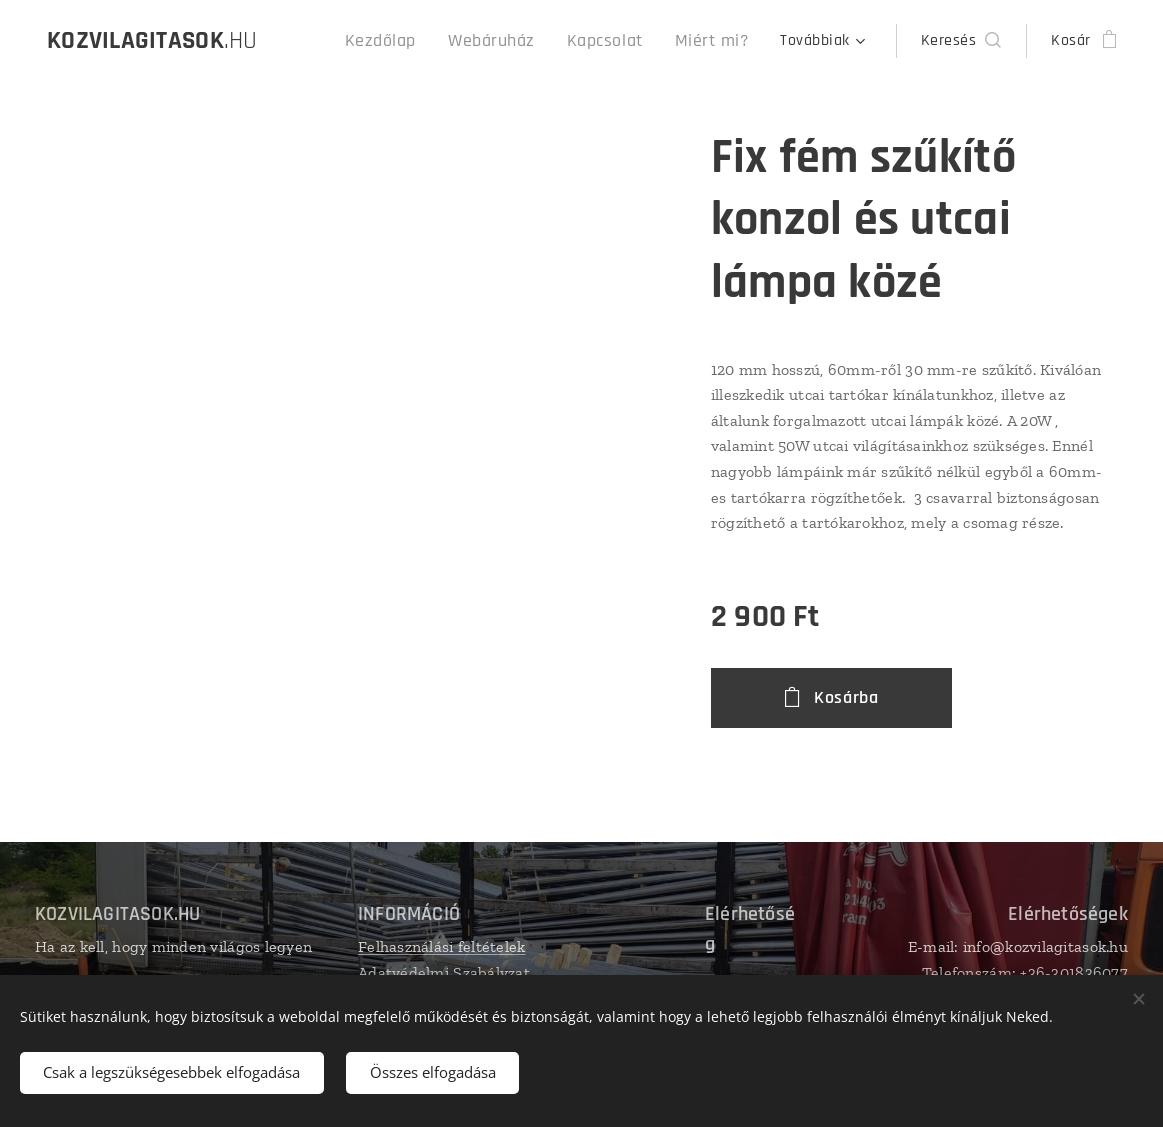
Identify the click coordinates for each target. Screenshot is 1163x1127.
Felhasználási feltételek (441, 946)
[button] (961, 41)
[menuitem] (414, 41)
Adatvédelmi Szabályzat (444, 972)
